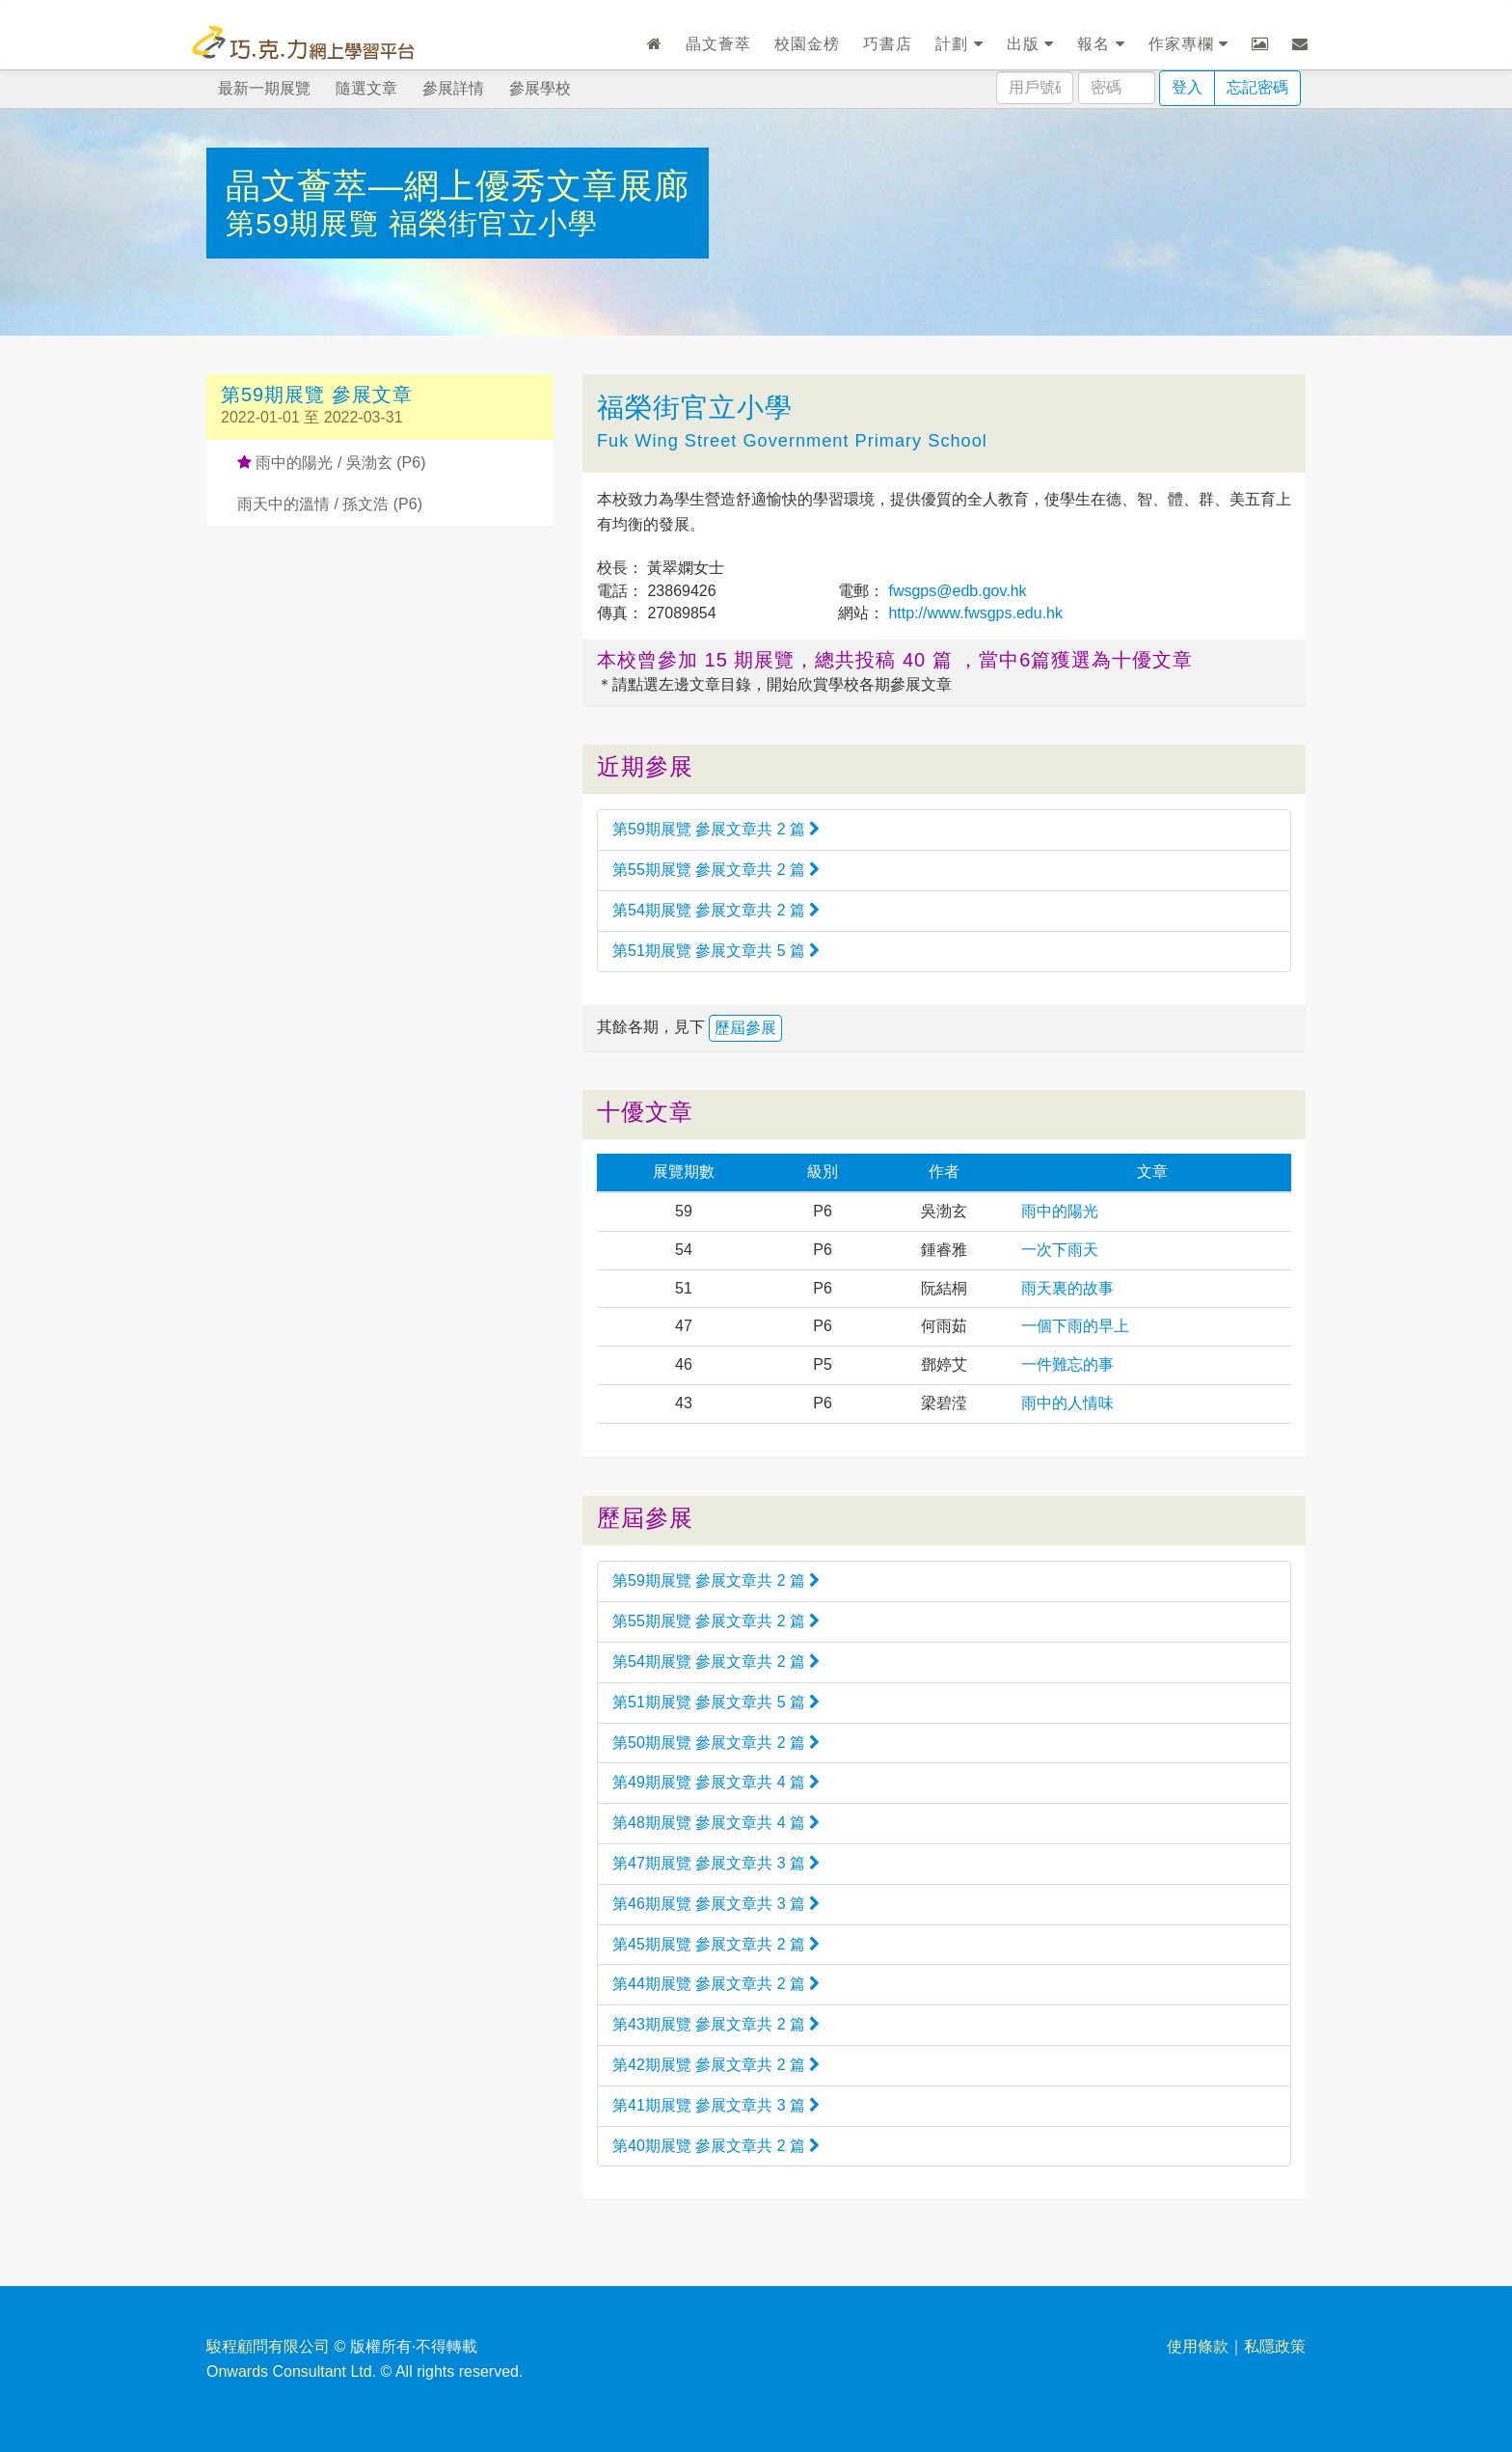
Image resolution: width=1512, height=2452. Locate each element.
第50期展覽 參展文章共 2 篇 (716, 1742)
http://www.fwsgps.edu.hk (973, 613)
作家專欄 (1188, 44)
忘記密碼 (1257, 87)
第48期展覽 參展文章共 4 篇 (716, 1822)
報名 (1100, 44)
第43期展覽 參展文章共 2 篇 (716, 2024)
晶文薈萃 (718, 44)
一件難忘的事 (1067, 1364)
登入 (1187, 87)
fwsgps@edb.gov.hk (955, 591)
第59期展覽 (307, 223)
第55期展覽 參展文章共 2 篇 (716, 869)
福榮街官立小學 (493, 223)
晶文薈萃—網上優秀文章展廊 (457, 185)
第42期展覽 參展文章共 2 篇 (716, 2065)
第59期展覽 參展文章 (317, 394)
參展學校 (540, 88)
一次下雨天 (1059, 1249)
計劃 (959, 44)
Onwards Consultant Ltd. (291, 2371)
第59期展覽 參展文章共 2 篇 (716, 829)
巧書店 (887, 44)
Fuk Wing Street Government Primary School (792, 440)
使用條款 (1197, 2346)
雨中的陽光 (1059, 1211)
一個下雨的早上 (1075, 1326)
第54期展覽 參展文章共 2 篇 (716, 910)
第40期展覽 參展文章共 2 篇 (716, 2146)
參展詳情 (453, 88)
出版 (1030, 44)
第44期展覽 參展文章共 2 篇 (716, 1983)
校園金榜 (807, 44)
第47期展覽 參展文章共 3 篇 (716, 1863)
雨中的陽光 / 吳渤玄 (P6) (331, 462)
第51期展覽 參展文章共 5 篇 (716, 950)
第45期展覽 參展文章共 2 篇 (716, 1944)
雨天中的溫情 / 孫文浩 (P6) (329, 504)
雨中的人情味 (1067, 1403)
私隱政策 (1275, 2346)
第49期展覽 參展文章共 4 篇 (716, 1782)
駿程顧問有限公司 (268, 2346)
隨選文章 (366, 88)
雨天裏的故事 (1067, 1288)
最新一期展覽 (264, 88)
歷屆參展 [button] (745, 1028)
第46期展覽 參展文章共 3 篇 (716, 1903)
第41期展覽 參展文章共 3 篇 (716, 2105)
